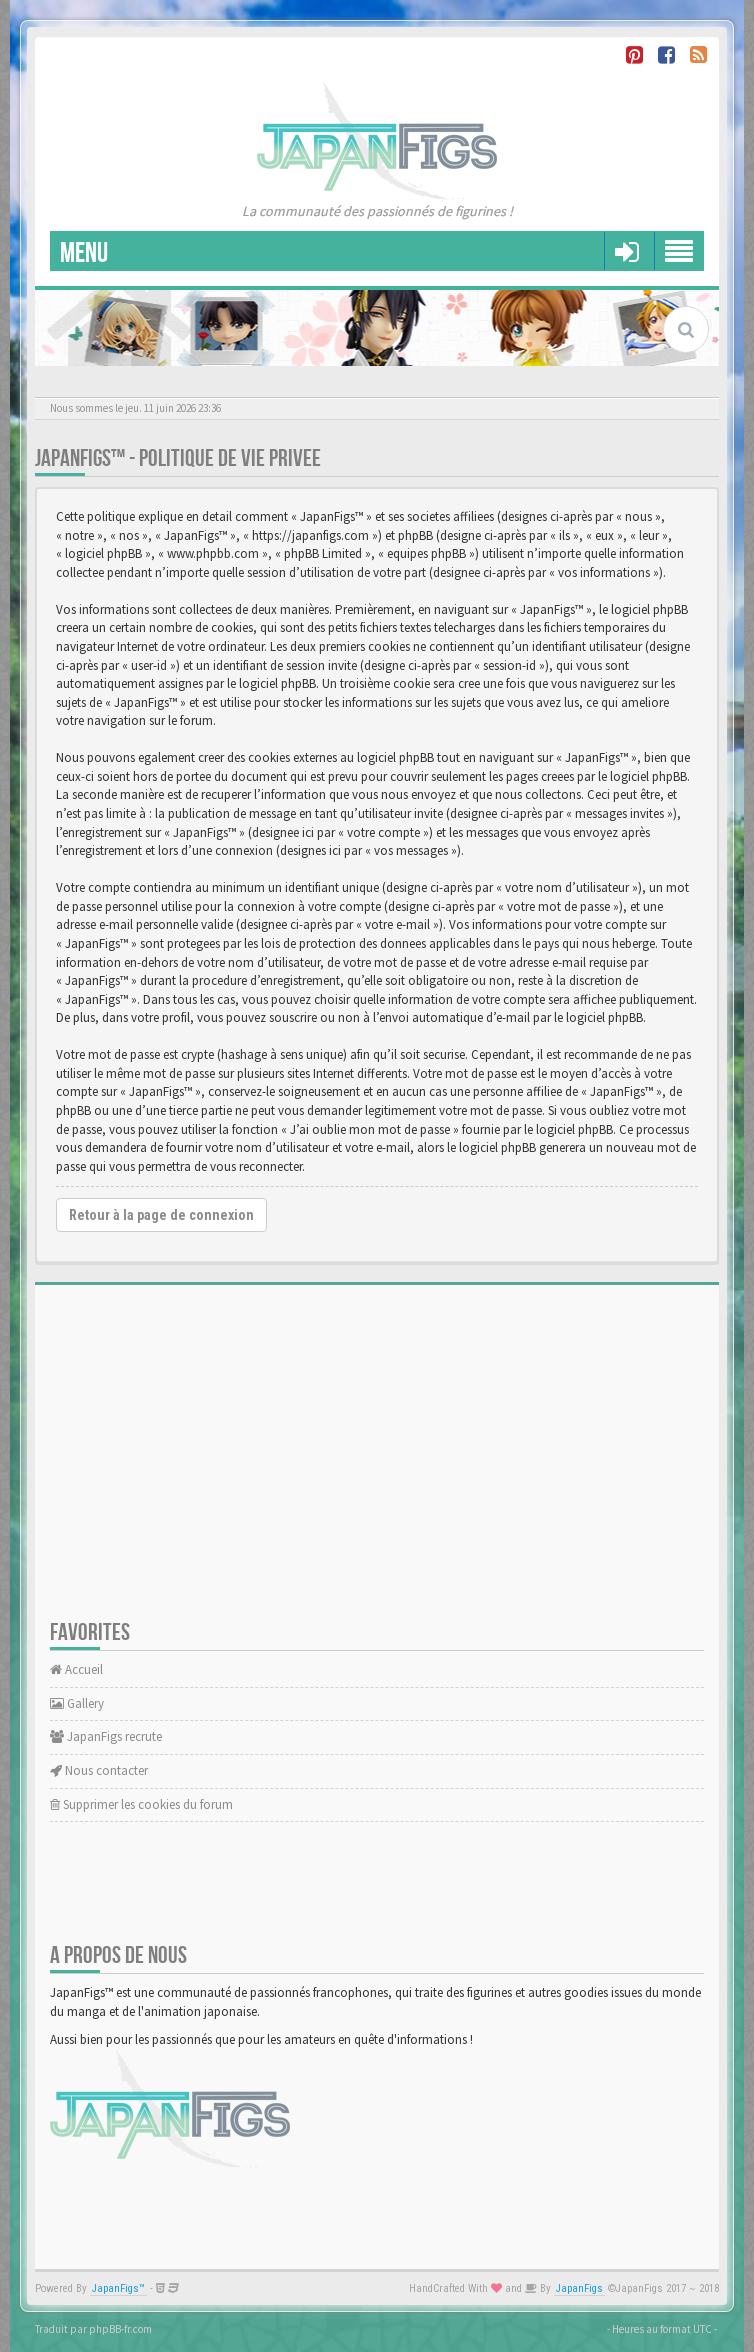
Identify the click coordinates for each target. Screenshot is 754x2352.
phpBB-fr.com (120, 2329)
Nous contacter (99, 1770)
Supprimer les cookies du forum (141, 1804)
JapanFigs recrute (106, 1736)
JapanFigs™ (118, 2288)
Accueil (76, 1669)
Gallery (77, 1703)
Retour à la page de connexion (161, 1215)
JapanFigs (579, 2288)
